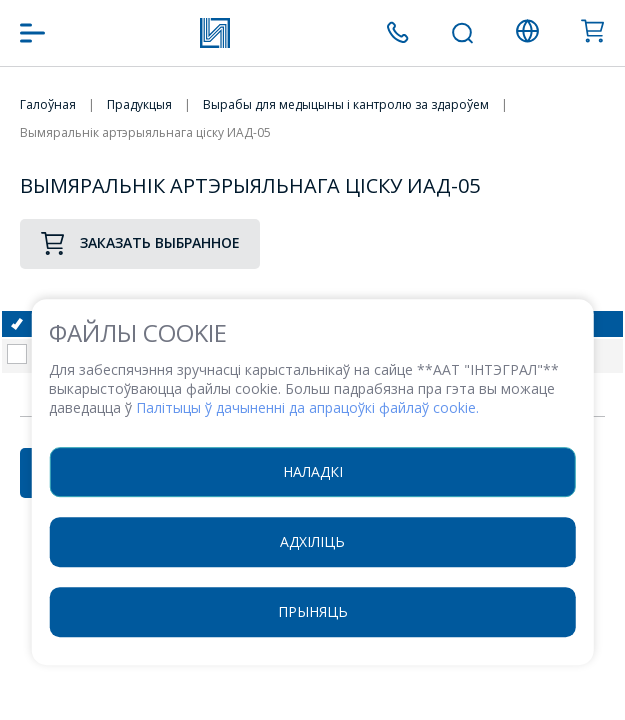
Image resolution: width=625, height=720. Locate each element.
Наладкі (313, 471)
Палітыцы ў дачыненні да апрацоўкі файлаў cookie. (307, 407)
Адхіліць (312, 541)
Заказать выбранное (140, 243)
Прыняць (313, 611)
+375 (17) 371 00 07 (397, 32)
